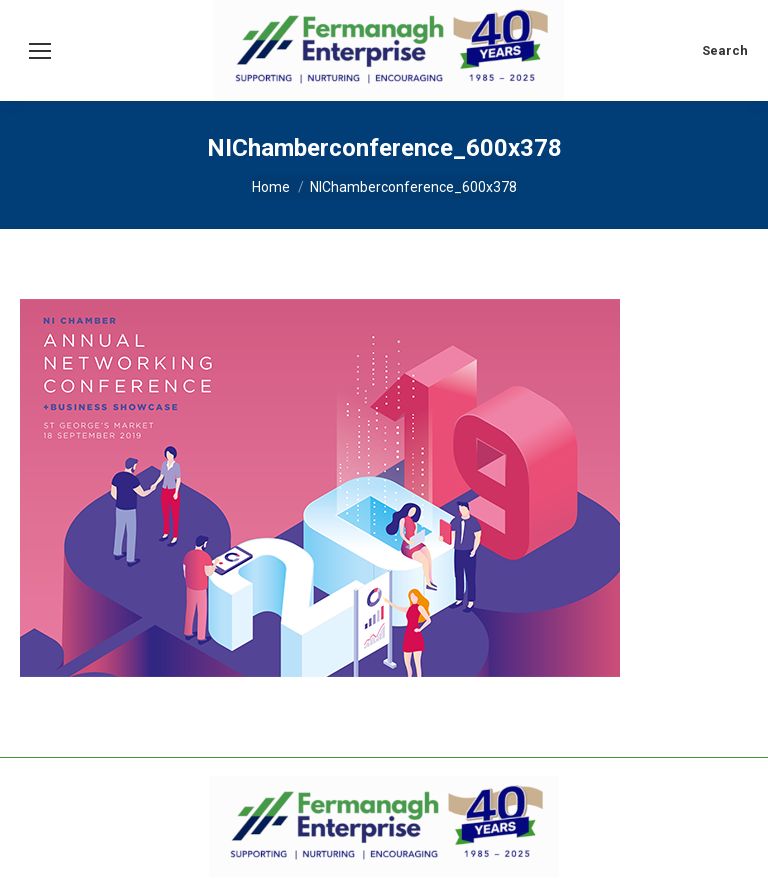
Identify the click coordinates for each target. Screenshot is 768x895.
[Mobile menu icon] (40, 51)
